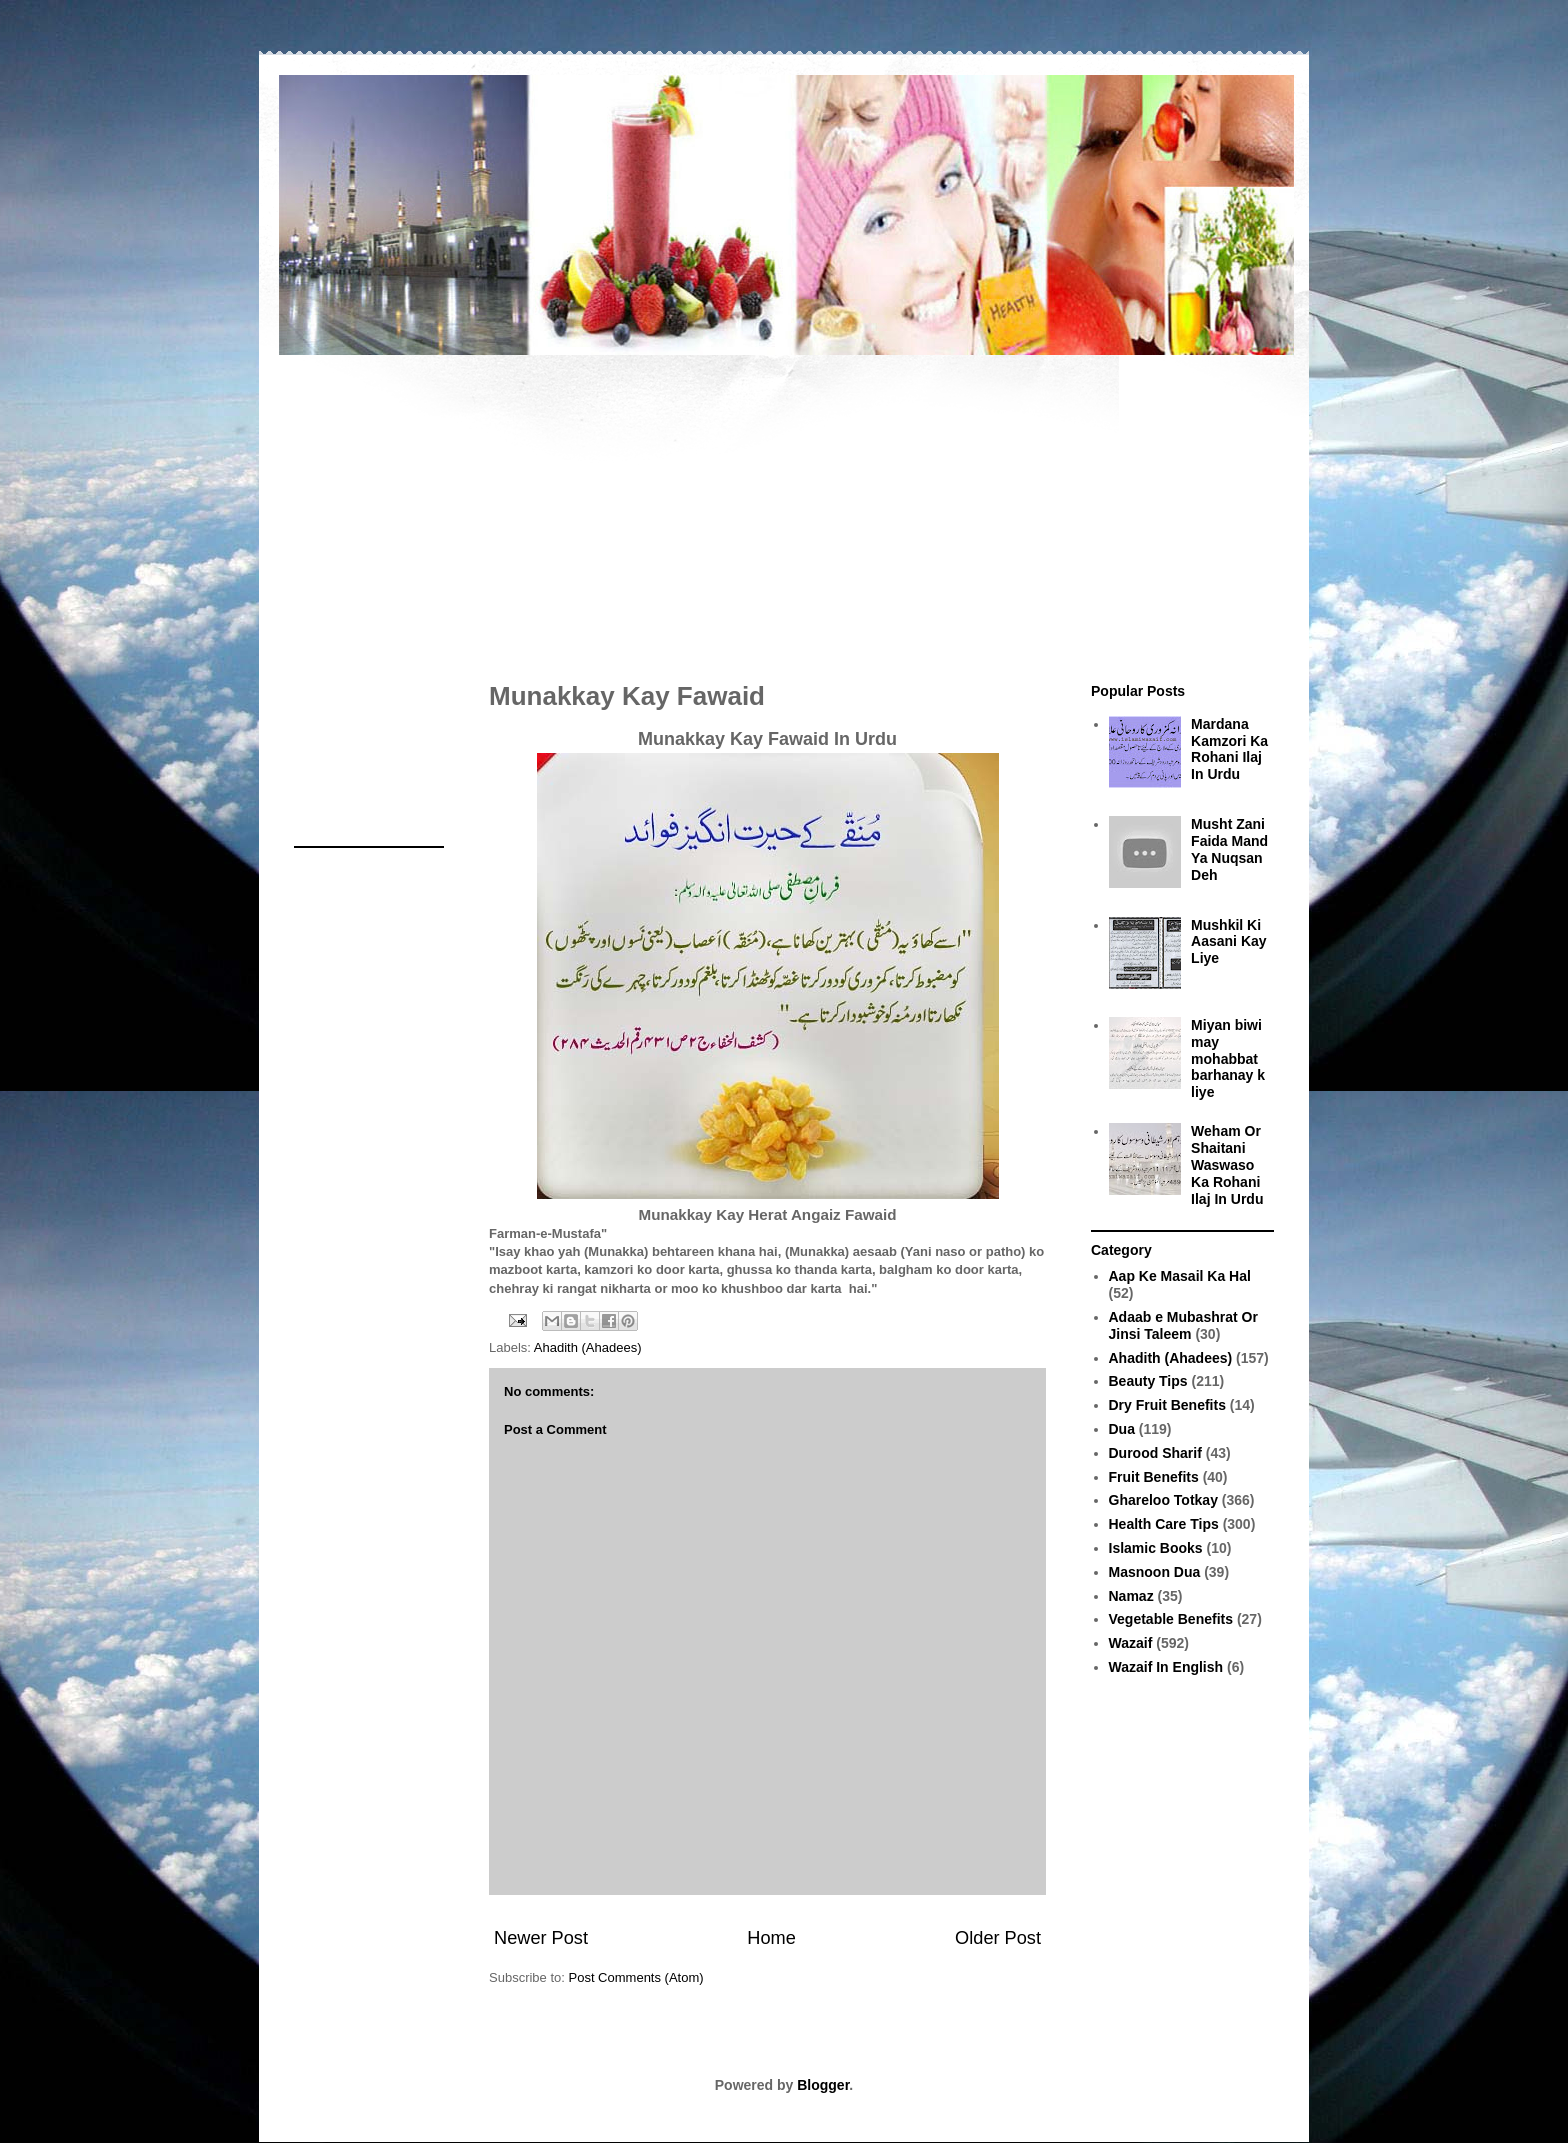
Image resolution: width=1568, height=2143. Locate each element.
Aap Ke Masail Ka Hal (1180, 1276)
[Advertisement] (784, 508)
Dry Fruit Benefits (1167, 1405)
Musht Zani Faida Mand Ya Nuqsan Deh (1229, 849)
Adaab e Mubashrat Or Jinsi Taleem (1183, 1325)
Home (771, 1938)
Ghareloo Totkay (1163, 1500)
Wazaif (1131, 1643)
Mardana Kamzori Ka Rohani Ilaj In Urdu (1229, 749)
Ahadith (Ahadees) (588, 1347)
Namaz (1131, 1596)
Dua (1122, 1429)
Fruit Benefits (1154, 1477)
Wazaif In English (1166, 1667)
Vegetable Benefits (1171, 1619)
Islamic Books (1156, 1548)
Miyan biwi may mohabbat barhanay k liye (1228, 1058)
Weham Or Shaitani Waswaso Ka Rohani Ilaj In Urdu (1227, 1164)
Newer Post (541, 1938)
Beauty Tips (1148, 1381)
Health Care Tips (1164, 1524)
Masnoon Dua (1155, 1572)
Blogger (823, 2085)
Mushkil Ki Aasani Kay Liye (1228, 942)
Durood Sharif (1155, 1453)
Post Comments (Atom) (636, 1977)
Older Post (998, 1938)
